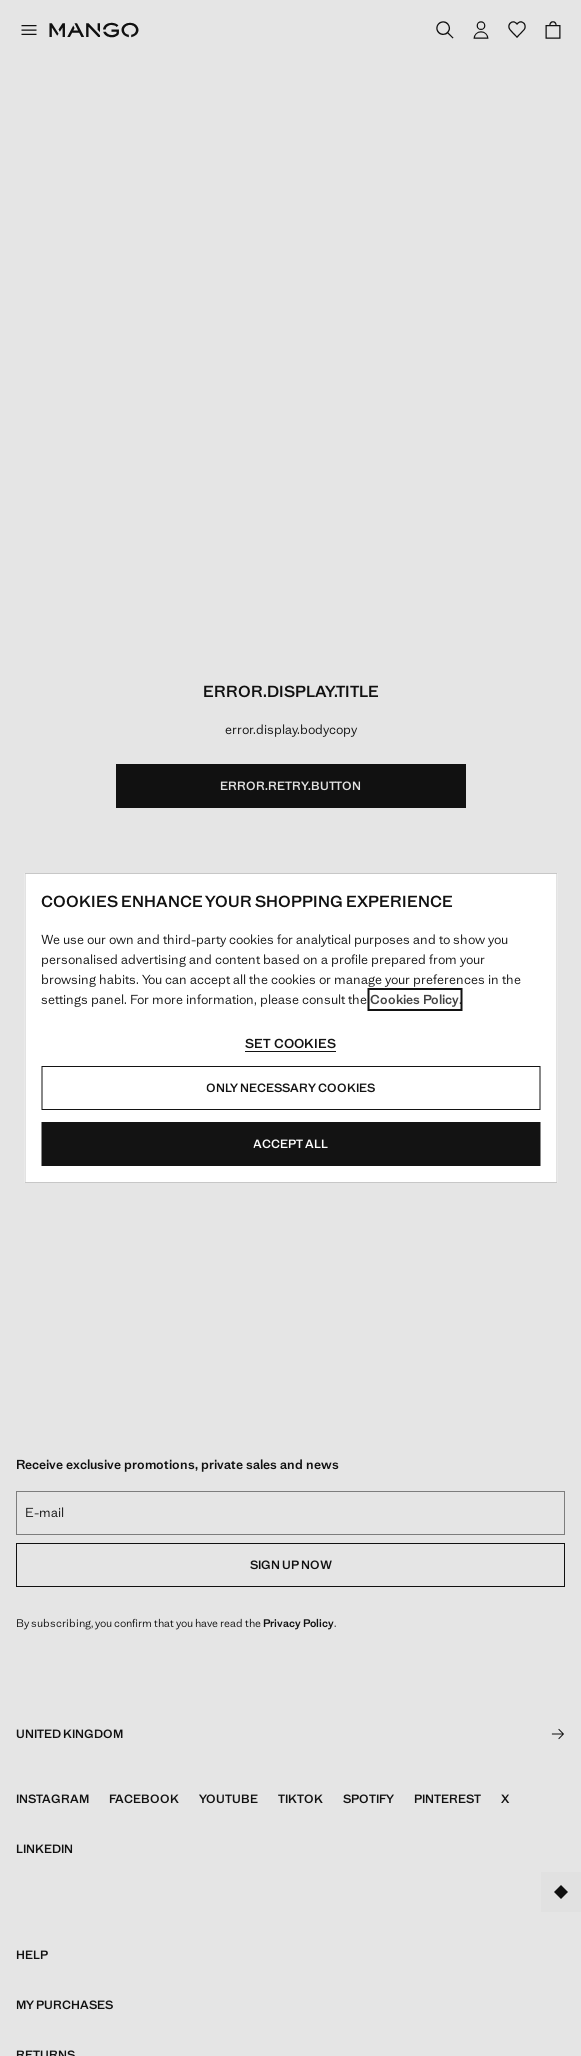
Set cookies (290, 1043)
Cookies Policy (414, 999)
